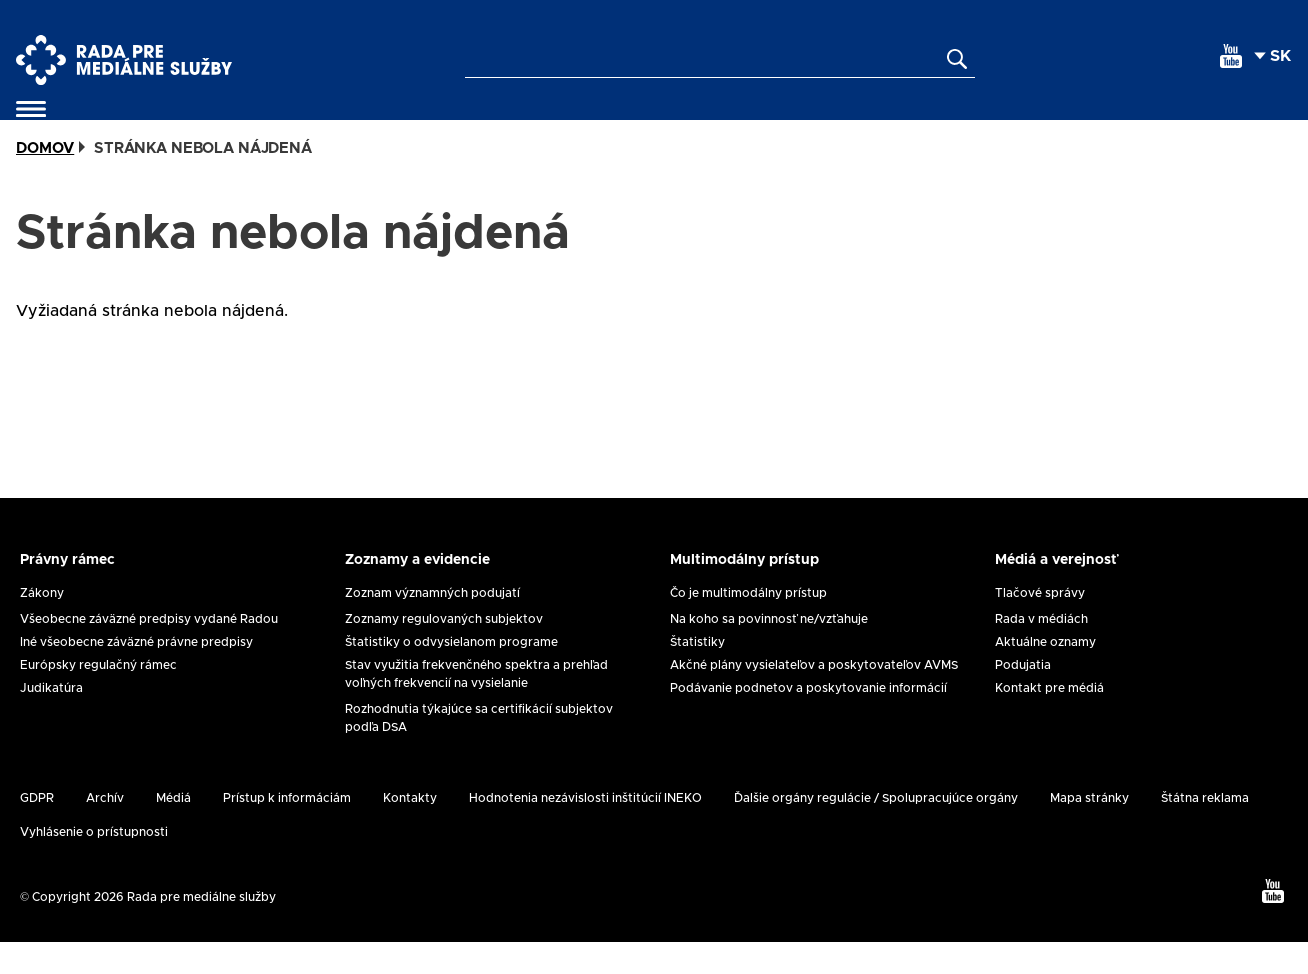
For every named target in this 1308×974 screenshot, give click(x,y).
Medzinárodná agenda (905, 125)
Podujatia (1023, 697)
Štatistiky (697, 674)
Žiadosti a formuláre (489, 125)
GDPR (37, 830)
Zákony (42, 625)
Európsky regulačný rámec (98, 697)
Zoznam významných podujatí (432, 625)
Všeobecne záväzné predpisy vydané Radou (149, 651)
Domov (45, 180)
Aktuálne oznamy (1045, 674)
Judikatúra (51, 720)
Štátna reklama (1205, 830)
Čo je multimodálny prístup (748, 625)
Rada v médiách (1041, 651)
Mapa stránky (1089, 830)
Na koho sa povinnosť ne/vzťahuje (769, 651)
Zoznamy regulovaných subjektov (444, 651)
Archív (105, 830)
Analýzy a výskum (1109, 125)
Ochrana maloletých (693, 125)
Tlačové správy (1040, 625)
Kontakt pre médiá (1049, 720)
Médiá (173, 830)
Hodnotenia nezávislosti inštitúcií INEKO (585, 830)
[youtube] (1231, 56)
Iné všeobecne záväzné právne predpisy (136, 674)
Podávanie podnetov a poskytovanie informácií (808, 720)
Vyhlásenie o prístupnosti (94, 864)
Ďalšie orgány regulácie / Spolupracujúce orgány (876, 830)
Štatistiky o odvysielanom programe (451, 674)
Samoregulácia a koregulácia (253, 125)
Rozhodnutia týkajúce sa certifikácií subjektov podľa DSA (479, 750)
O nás (71, 125)
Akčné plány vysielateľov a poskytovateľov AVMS (814, 697)
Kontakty (1243, 125)
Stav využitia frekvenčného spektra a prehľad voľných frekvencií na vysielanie (476, 706)
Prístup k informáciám (287, 830)
